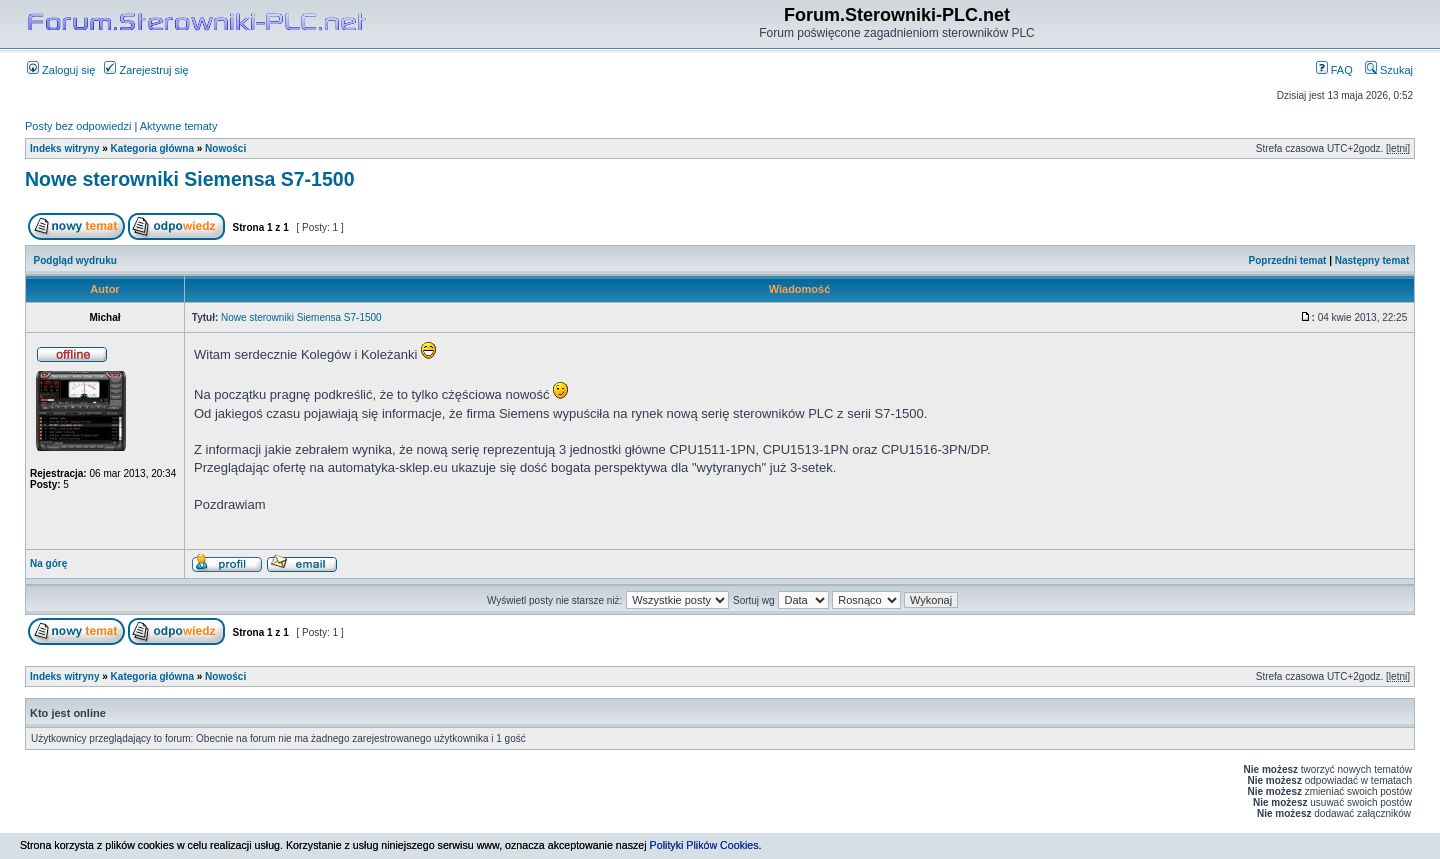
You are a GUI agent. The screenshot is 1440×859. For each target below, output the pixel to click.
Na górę (48, 563)
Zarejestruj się (146, 70)
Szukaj (1389, 70)
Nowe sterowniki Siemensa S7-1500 (189, 179)
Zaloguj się (61, 70)
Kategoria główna (152, 148)
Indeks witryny (64, 148)
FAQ (1334, 70)
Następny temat (1372, 260)
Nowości (225, 148)
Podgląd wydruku (75, 260)
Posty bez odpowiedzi (78, 126)
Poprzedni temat (1288, 260)
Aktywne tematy (179, 126)
